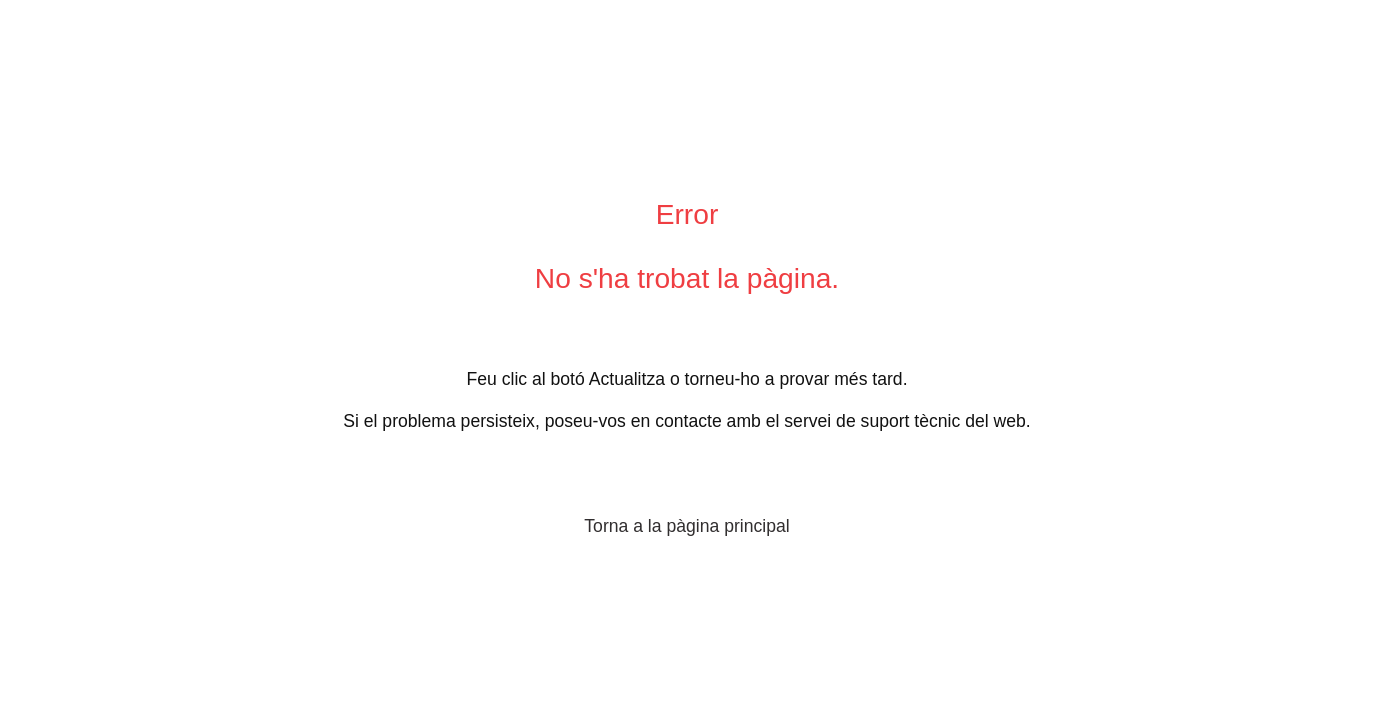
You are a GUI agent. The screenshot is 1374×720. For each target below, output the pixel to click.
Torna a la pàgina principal (686, 526)
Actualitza (627, 379)
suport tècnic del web (943, 421)
